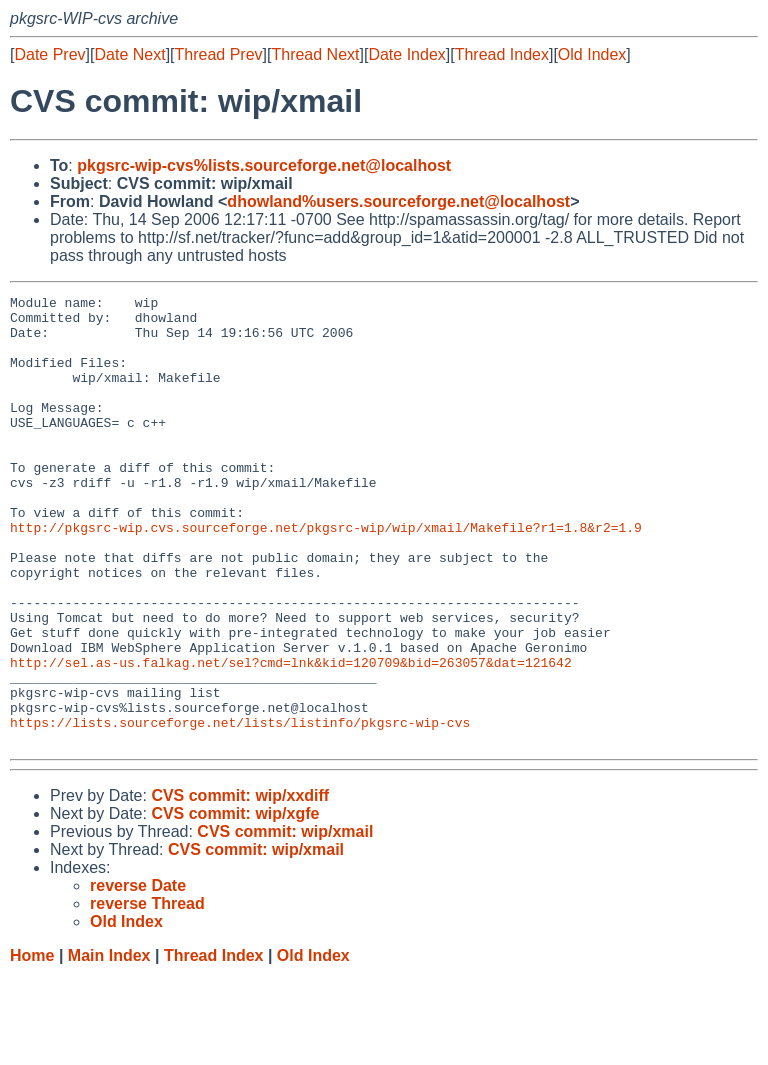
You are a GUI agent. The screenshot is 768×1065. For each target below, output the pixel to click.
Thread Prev (219, 54)
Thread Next (315, 54)
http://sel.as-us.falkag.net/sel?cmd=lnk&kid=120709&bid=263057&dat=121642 (291, 737)
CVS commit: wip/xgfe (235, 903)
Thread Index (502, 54)
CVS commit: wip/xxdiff (240, 885)
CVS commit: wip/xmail (285, 921)
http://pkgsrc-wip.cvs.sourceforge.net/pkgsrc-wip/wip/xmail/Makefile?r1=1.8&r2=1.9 (326, 575)
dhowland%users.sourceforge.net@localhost (398, 201)
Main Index (109, 1045)
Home (32, 1045)
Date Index (406, 54)
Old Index (592, 54)
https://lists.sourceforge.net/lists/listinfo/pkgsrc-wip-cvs (240, 809)
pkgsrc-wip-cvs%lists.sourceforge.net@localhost (264, 165)
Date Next (129, 54)
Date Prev (49, 54)
